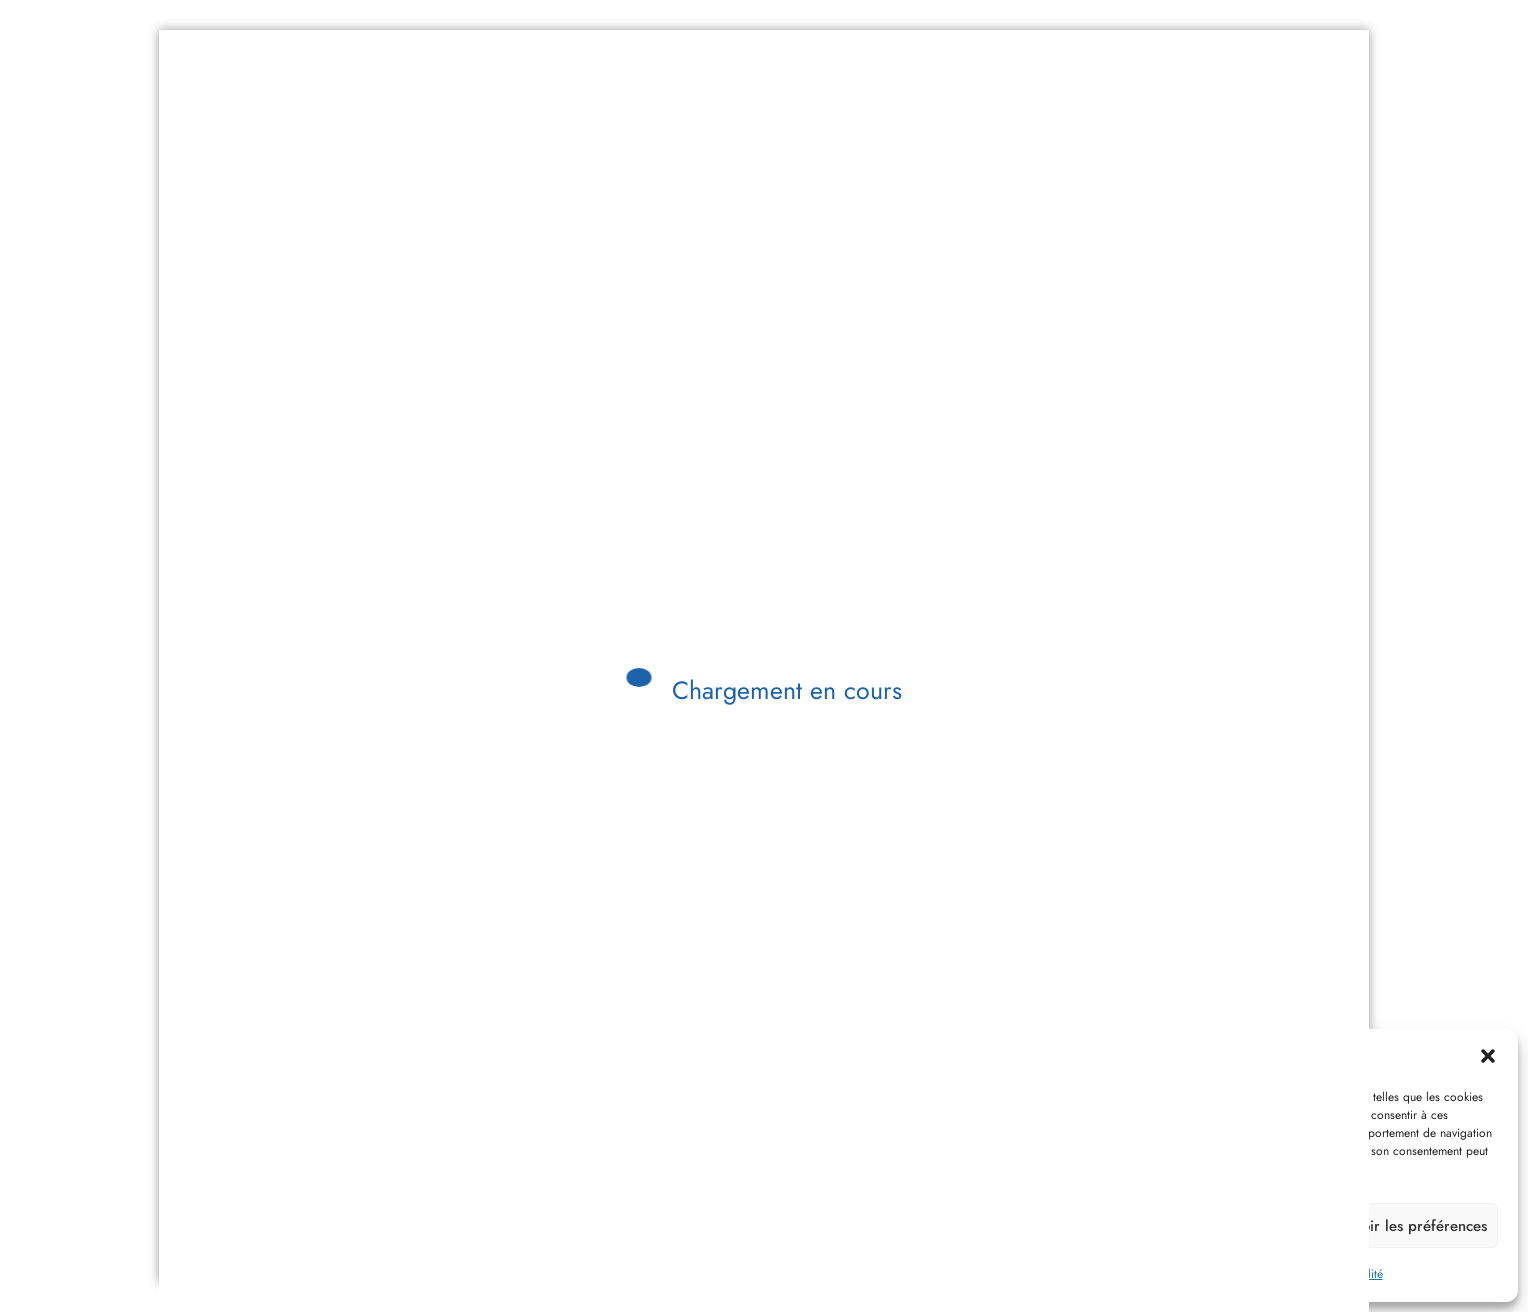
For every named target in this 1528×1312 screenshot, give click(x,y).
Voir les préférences (1420, 1226)
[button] (1488, 1056)
